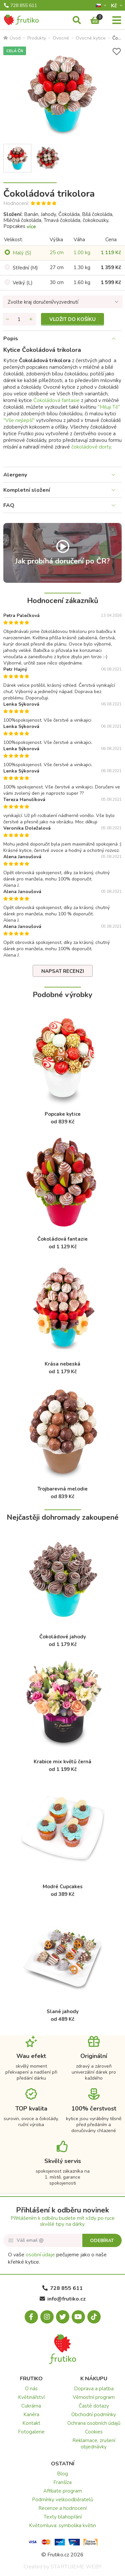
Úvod (12, 38)
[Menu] (116, 20)
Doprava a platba (94, 2388)
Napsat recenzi (62, 971)
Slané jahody (63, 2011)
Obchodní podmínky (93, 2414)
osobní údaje (40, 2254)
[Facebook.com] (31, 2316)
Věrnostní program (94, 2397)
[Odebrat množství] (8, 319)
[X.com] (62, 2316)
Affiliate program (62, 2491)
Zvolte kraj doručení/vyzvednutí (43, 302)
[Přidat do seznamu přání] (117, 52)
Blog (62, 2473)
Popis (10, 338)
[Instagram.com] (47, 2316)
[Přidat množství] (31, 319)
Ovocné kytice (91, 38)
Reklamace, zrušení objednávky (93, 2443)
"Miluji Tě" (109, 407)
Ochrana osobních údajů (93, 2423)
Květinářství (31, 2397)
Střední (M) (25, 267)
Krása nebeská (62, 1364)
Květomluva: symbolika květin (62, 2525)
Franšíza (62, 2482)
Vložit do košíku (72, 319)
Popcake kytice (63, 1114)
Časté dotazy (94, 2406)
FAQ (8, 505)
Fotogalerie (31, 2431)
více (31, 227)
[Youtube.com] (78, 2316)
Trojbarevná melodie (62, 1489)
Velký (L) (23, 282)
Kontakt (31, 2423)
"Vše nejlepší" (19, 420)
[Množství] (19, 319)
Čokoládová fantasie (56, 400)
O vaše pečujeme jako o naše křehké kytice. (57, 2258)
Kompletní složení (26, 490)
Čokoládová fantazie (62, 1239)
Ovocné (61, 38)
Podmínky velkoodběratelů (62, 2499)
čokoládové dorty (91, 447)
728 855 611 (20, 6)
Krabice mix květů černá (62, 1761)
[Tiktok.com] (94, 2316)
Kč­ (114, 5)
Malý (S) (22, 253)
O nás (31, 2388)
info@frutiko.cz (63, 2299)
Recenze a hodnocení (62, 2508)
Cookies (94, 2431)
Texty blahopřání (63, 2517)
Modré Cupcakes (63, 1886)
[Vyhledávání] (77, 21)
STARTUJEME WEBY (76, 2566)
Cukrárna (31, 2406)
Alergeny (15, 474)
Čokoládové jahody (62, 1636)
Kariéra (31, 2414)
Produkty (36, 38)
